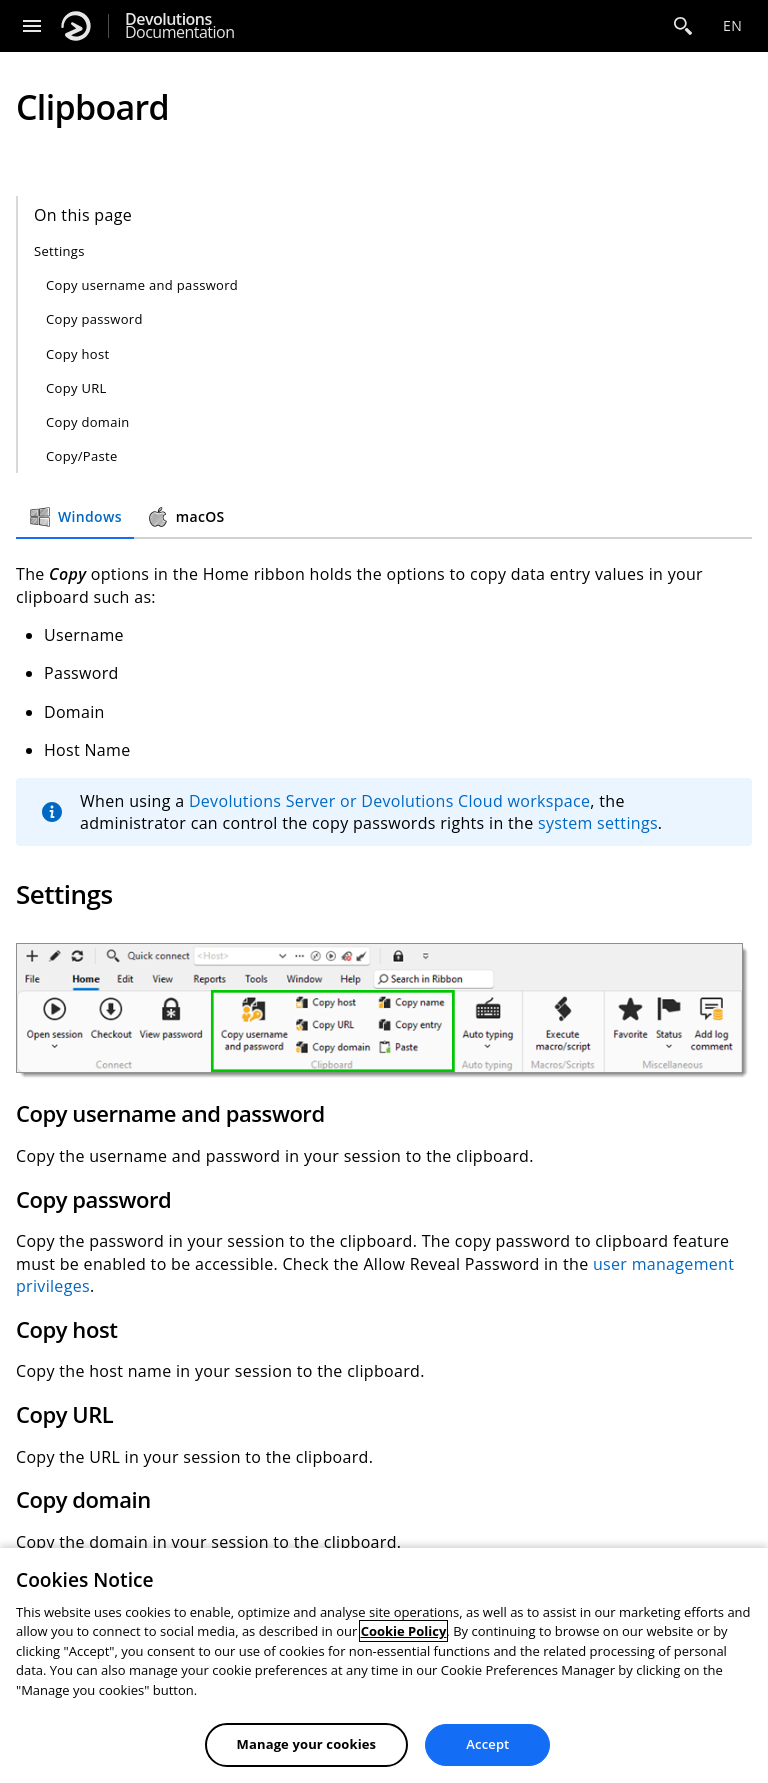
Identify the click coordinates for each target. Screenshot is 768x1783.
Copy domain (88, 422)
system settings (598, 823)
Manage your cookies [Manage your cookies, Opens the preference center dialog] (307, 1744)
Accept (487, 1744)
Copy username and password (142, 285)
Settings (59, 251)
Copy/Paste (82, 456)
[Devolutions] (76, 26)
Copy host (77, 354)
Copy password (94, 319)
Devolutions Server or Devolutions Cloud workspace (389, 801)
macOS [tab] (185, 517)
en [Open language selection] (732, 25)
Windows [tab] (75, 517)
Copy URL (76, 388)
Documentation (179, 26)
